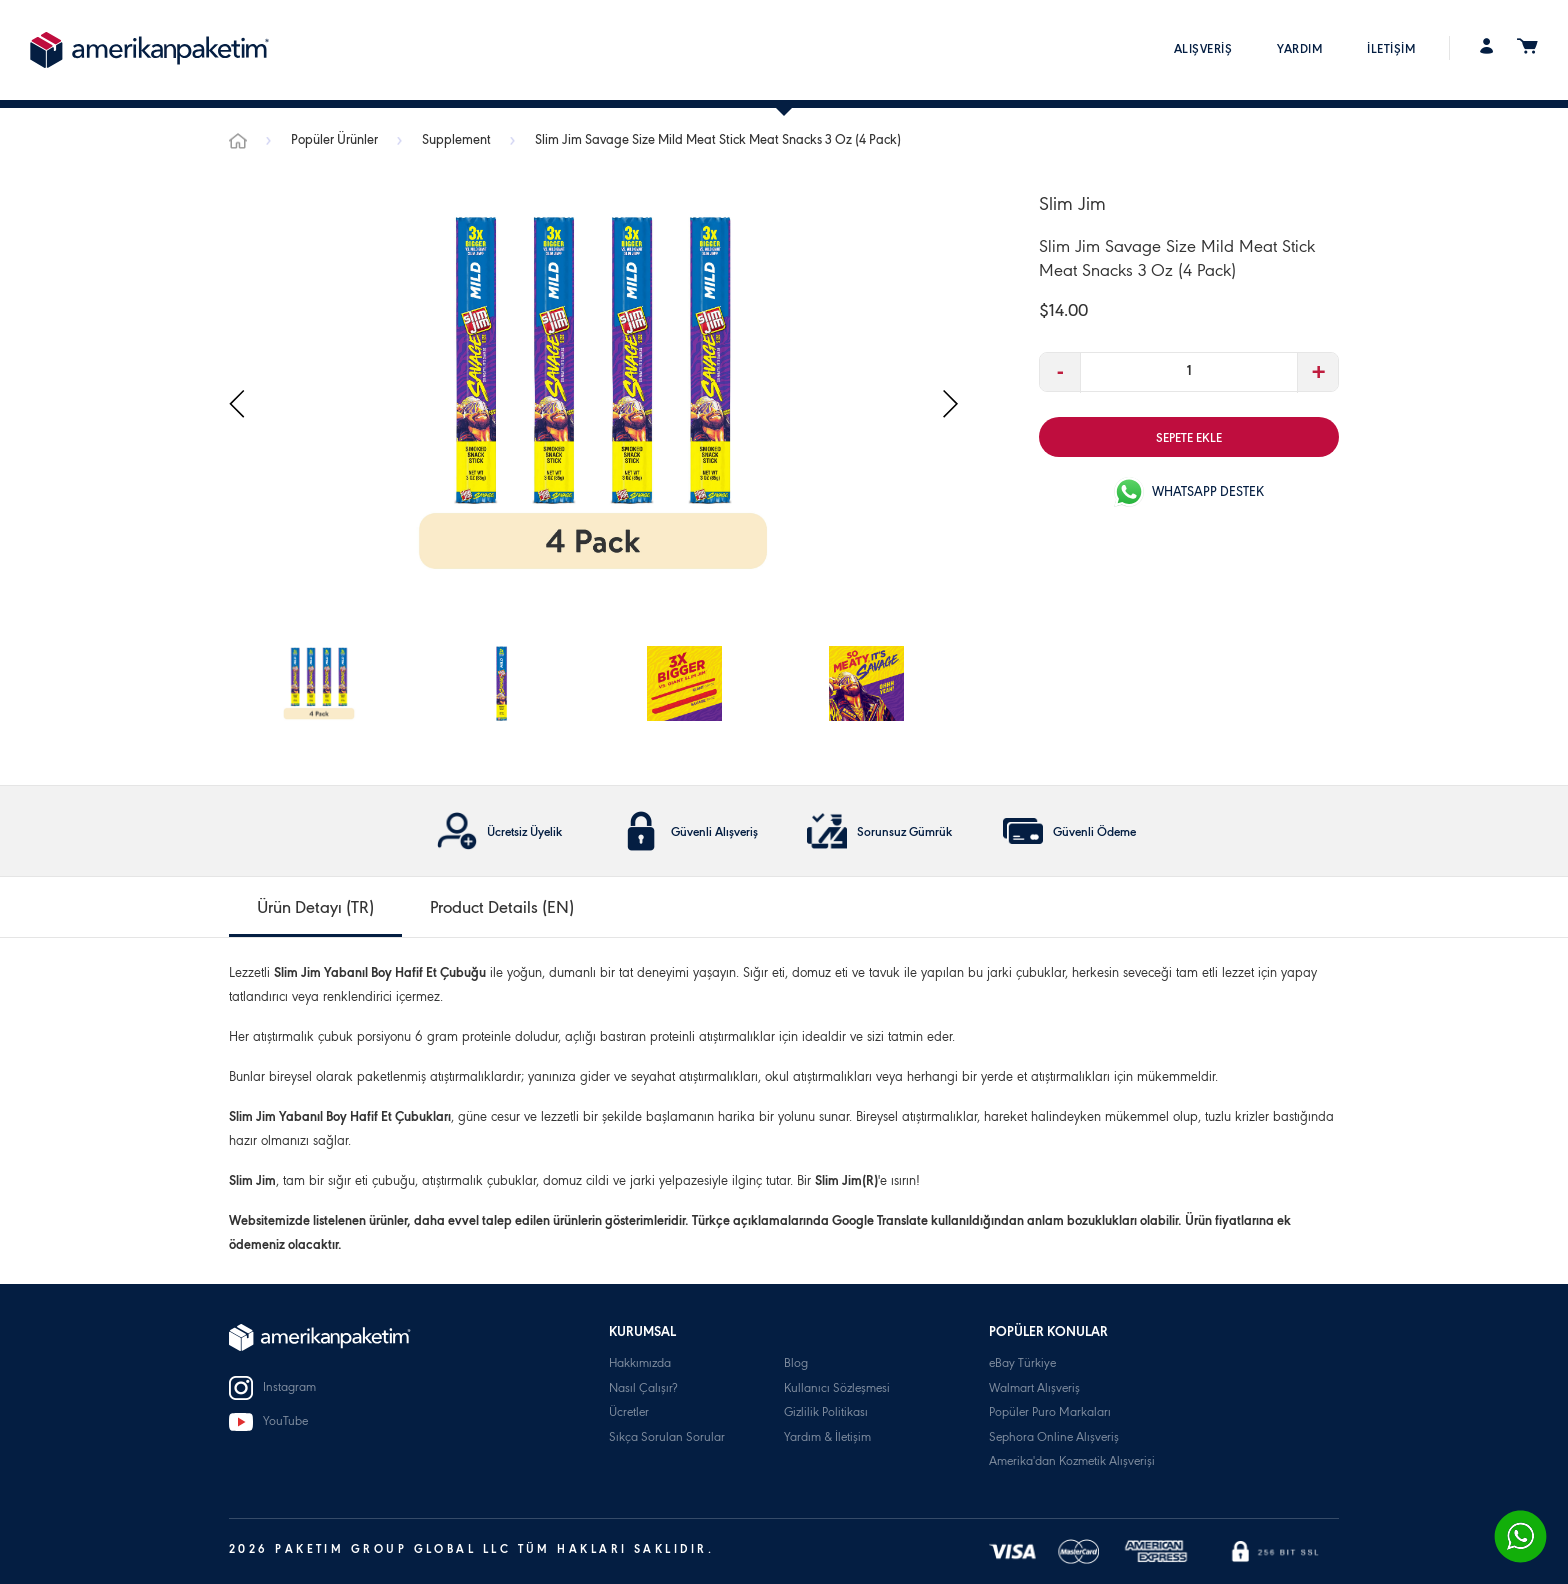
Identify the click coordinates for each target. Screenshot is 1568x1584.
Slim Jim (1072, 207)
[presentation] (237, 404)
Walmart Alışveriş (1034, 1389)
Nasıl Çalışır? (643, 1389)
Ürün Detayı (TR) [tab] (315, 910)
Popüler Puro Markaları (1050, 1413)
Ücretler (629, 1413)
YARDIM (1299, 50)
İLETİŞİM (1391, 50)
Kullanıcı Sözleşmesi (837, 1389)
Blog (796, 1364)
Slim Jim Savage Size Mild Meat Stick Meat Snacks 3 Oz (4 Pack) (718, 142)
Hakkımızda (640, 1364)
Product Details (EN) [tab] (502, 910)
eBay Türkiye (1022, 1364)
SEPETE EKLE (1189, 439)
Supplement (458, 142)
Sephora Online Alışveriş (1054, 1438)
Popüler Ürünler (336, 142)
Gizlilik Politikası (826, 1413)
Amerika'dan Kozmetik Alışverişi (1072, 1462)
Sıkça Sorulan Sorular (667, 1438)
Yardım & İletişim (827, 1438)
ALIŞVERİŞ (1203, 50)
